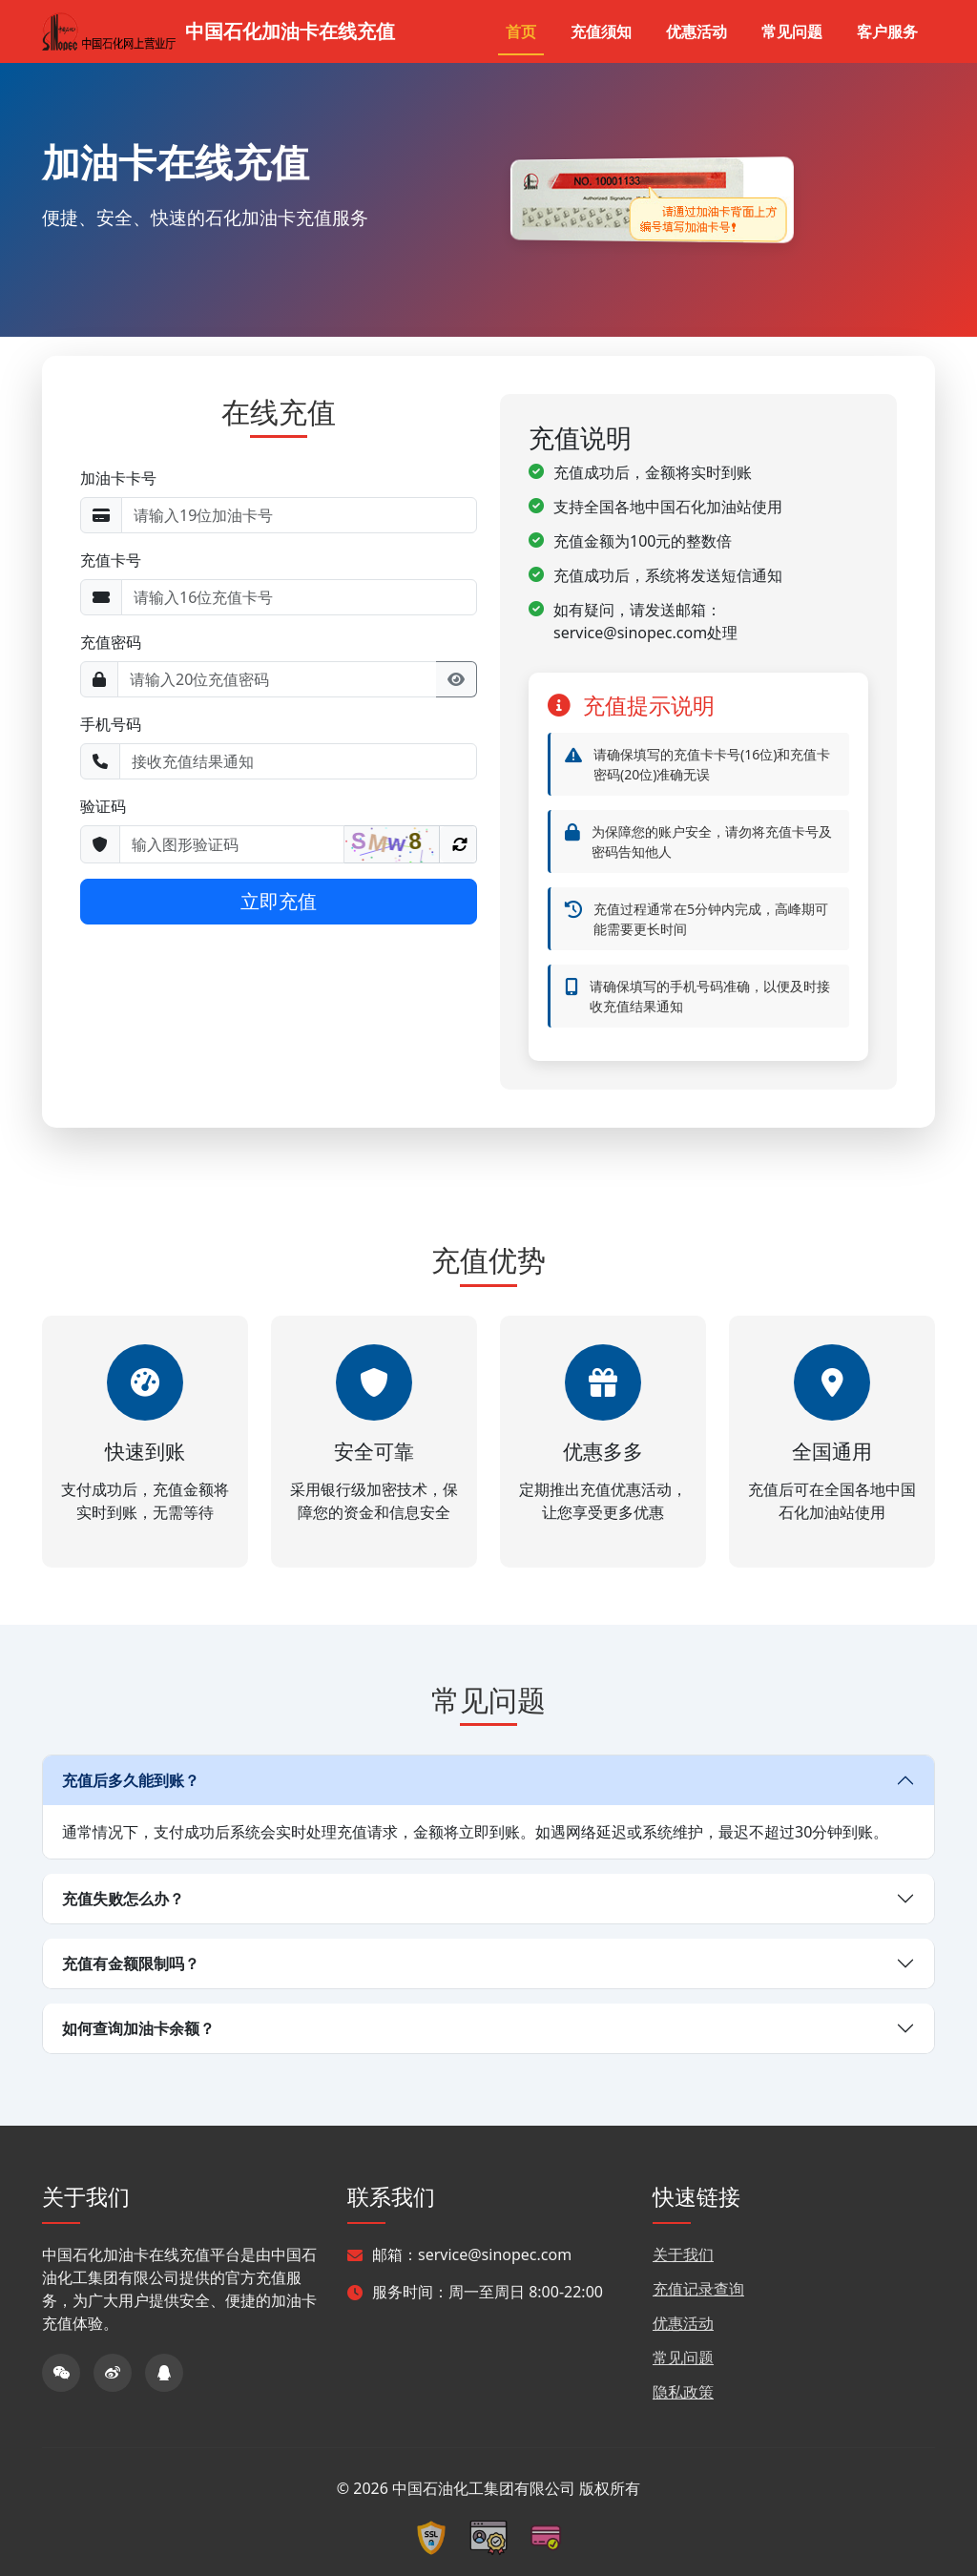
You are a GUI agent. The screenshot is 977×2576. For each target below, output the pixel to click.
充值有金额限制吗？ (130, 1963)
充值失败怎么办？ (123, 1898)
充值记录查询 (698, 2288)
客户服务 (887, 31)
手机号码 (110, 724)
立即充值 (278, 901)
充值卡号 (110, 560)
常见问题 (791, 31)
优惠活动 (696, 31)
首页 (521, 31)
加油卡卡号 (118, 477)
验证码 (103, 806)
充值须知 (601, 31)
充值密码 (110, 642)
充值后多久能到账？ (130, 1780)
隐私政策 (683, 2391)
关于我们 (683, 2254)
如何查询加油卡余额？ (138, 2028)
